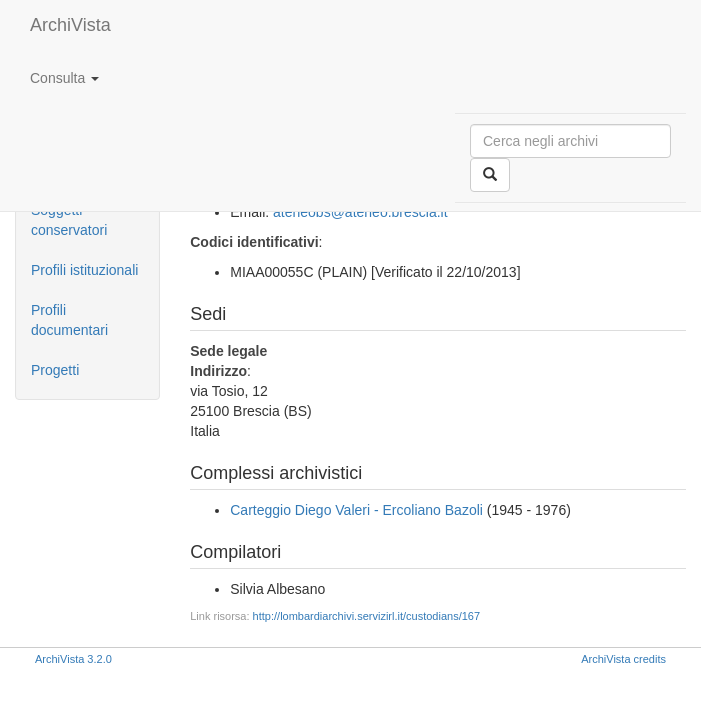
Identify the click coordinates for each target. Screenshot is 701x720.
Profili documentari (69, 320)
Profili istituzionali (84, 270)
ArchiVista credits (623, 659)
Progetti (55, 370)
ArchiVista (70, 25)
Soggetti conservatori (69, 220)
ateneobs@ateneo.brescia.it (360, 212)
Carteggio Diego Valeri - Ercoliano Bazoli (356, 510)
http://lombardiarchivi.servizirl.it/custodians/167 (366, 616)
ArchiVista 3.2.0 (73, 659)
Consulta (64, 78)
